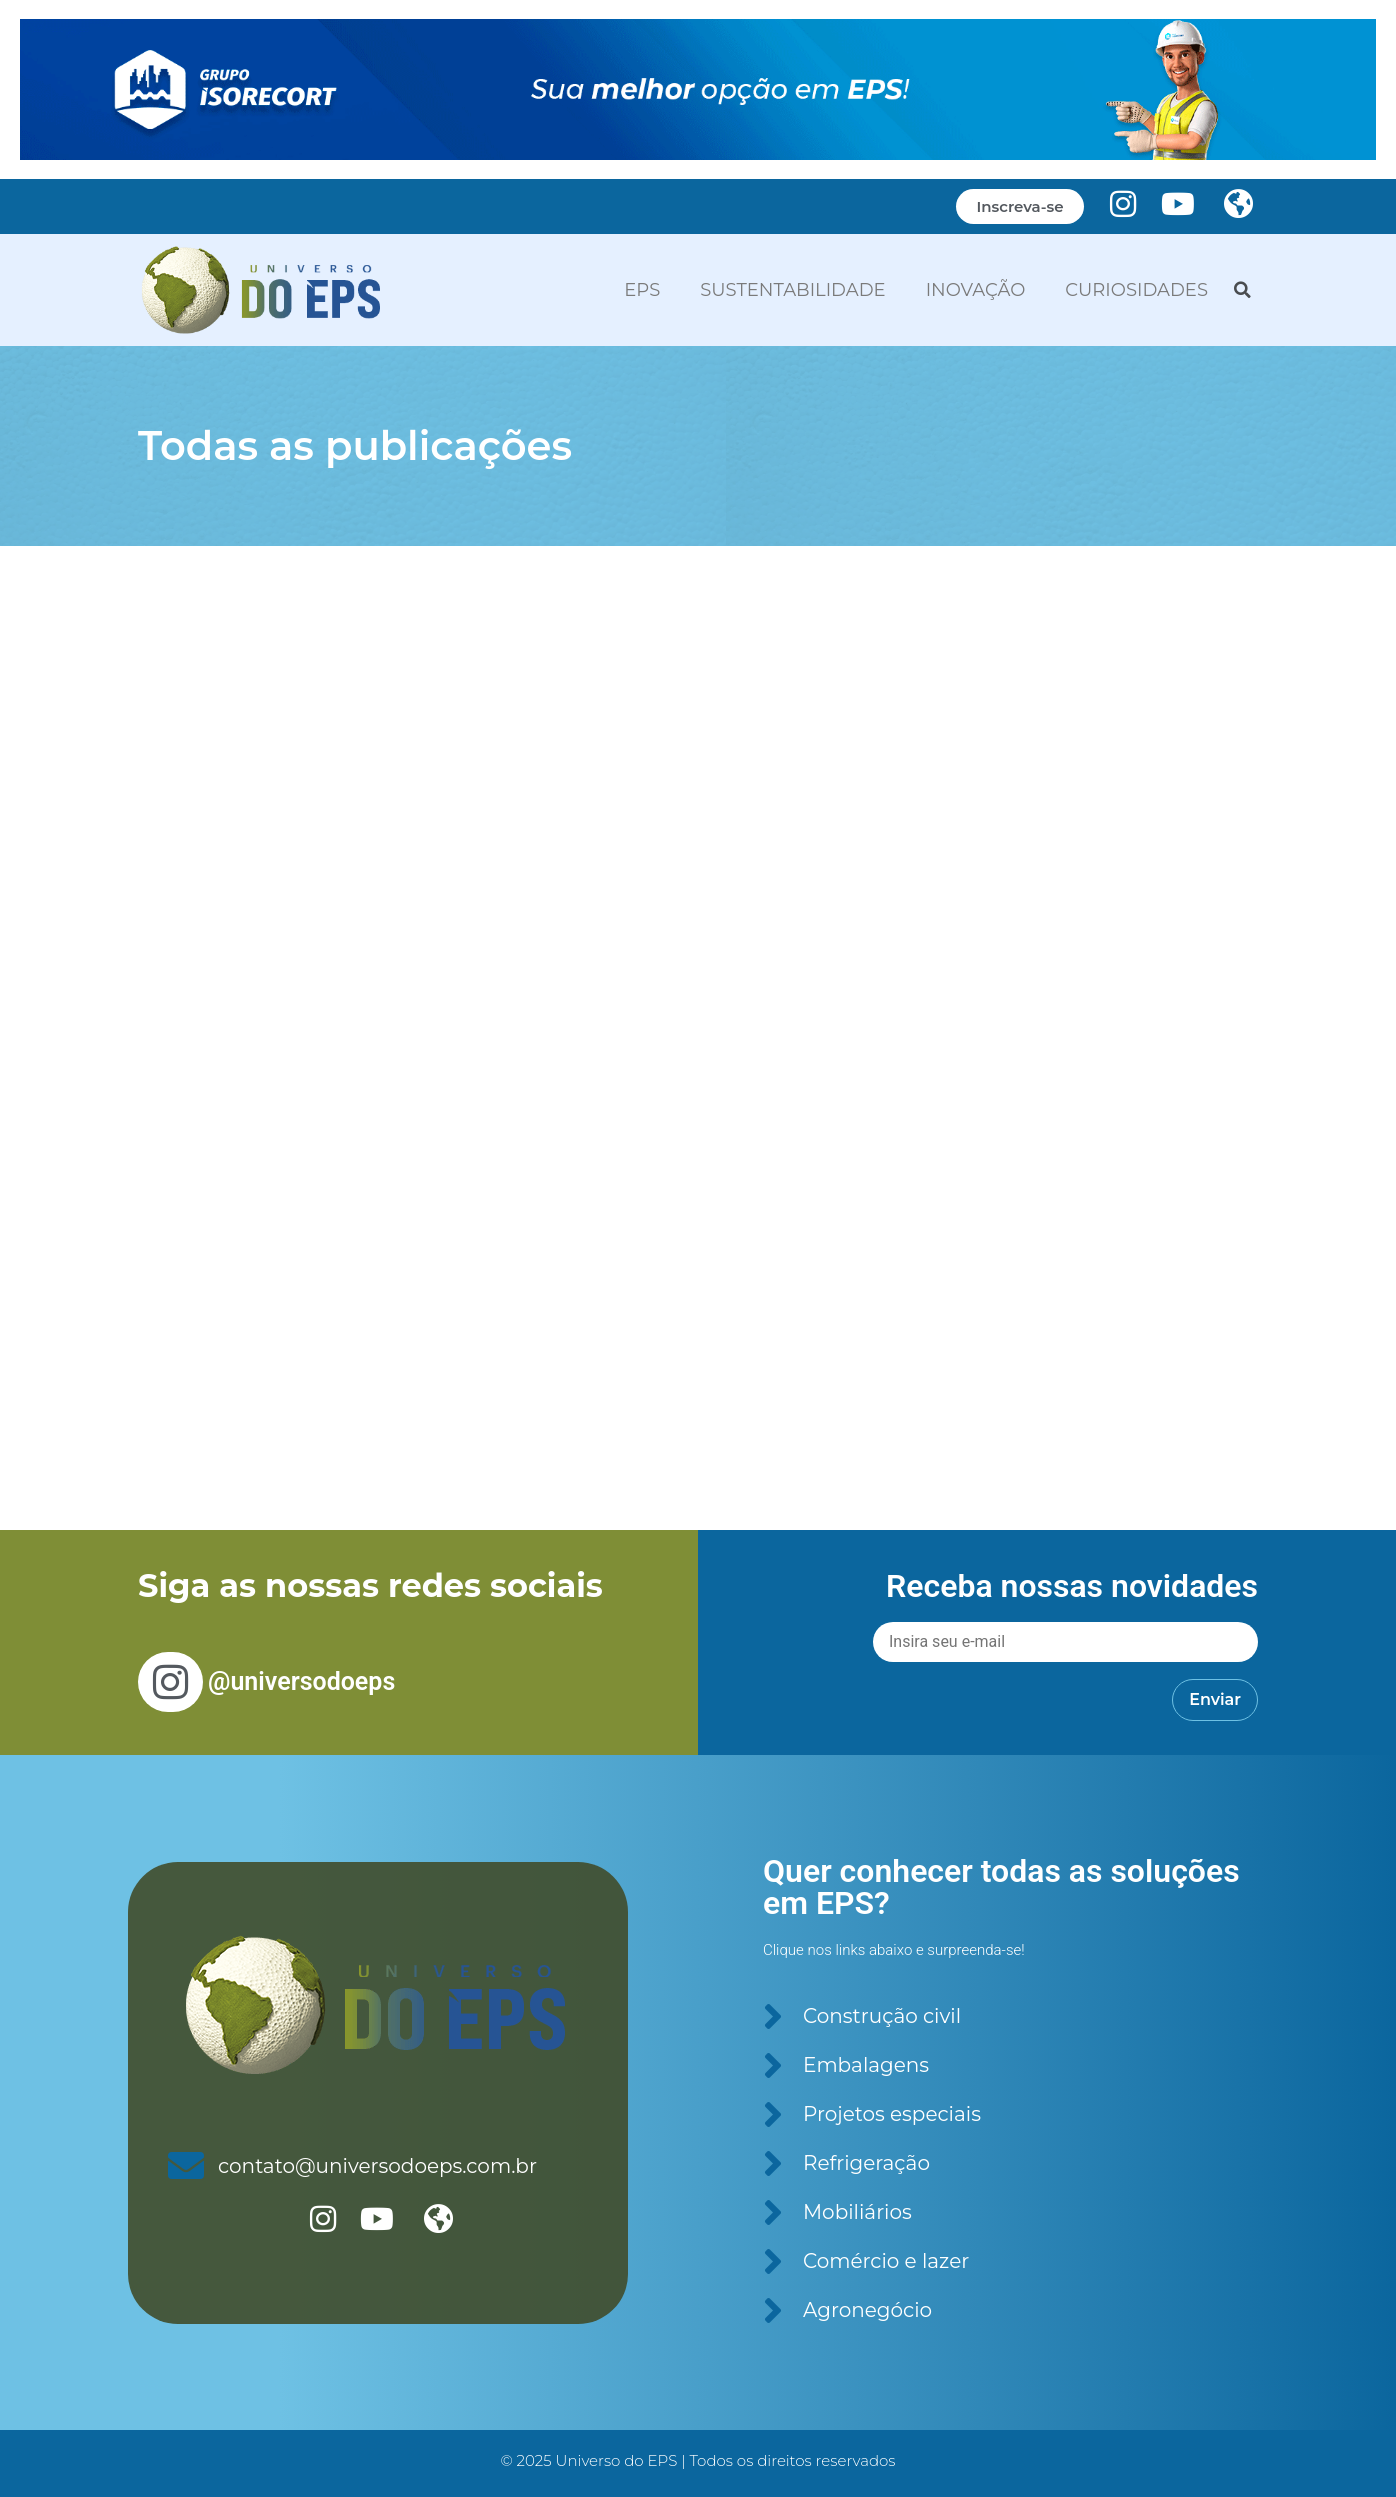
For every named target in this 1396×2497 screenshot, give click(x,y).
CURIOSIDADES (1136, 290)
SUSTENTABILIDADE (792, 290)
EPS (642, 290)
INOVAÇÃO (976, 290)
